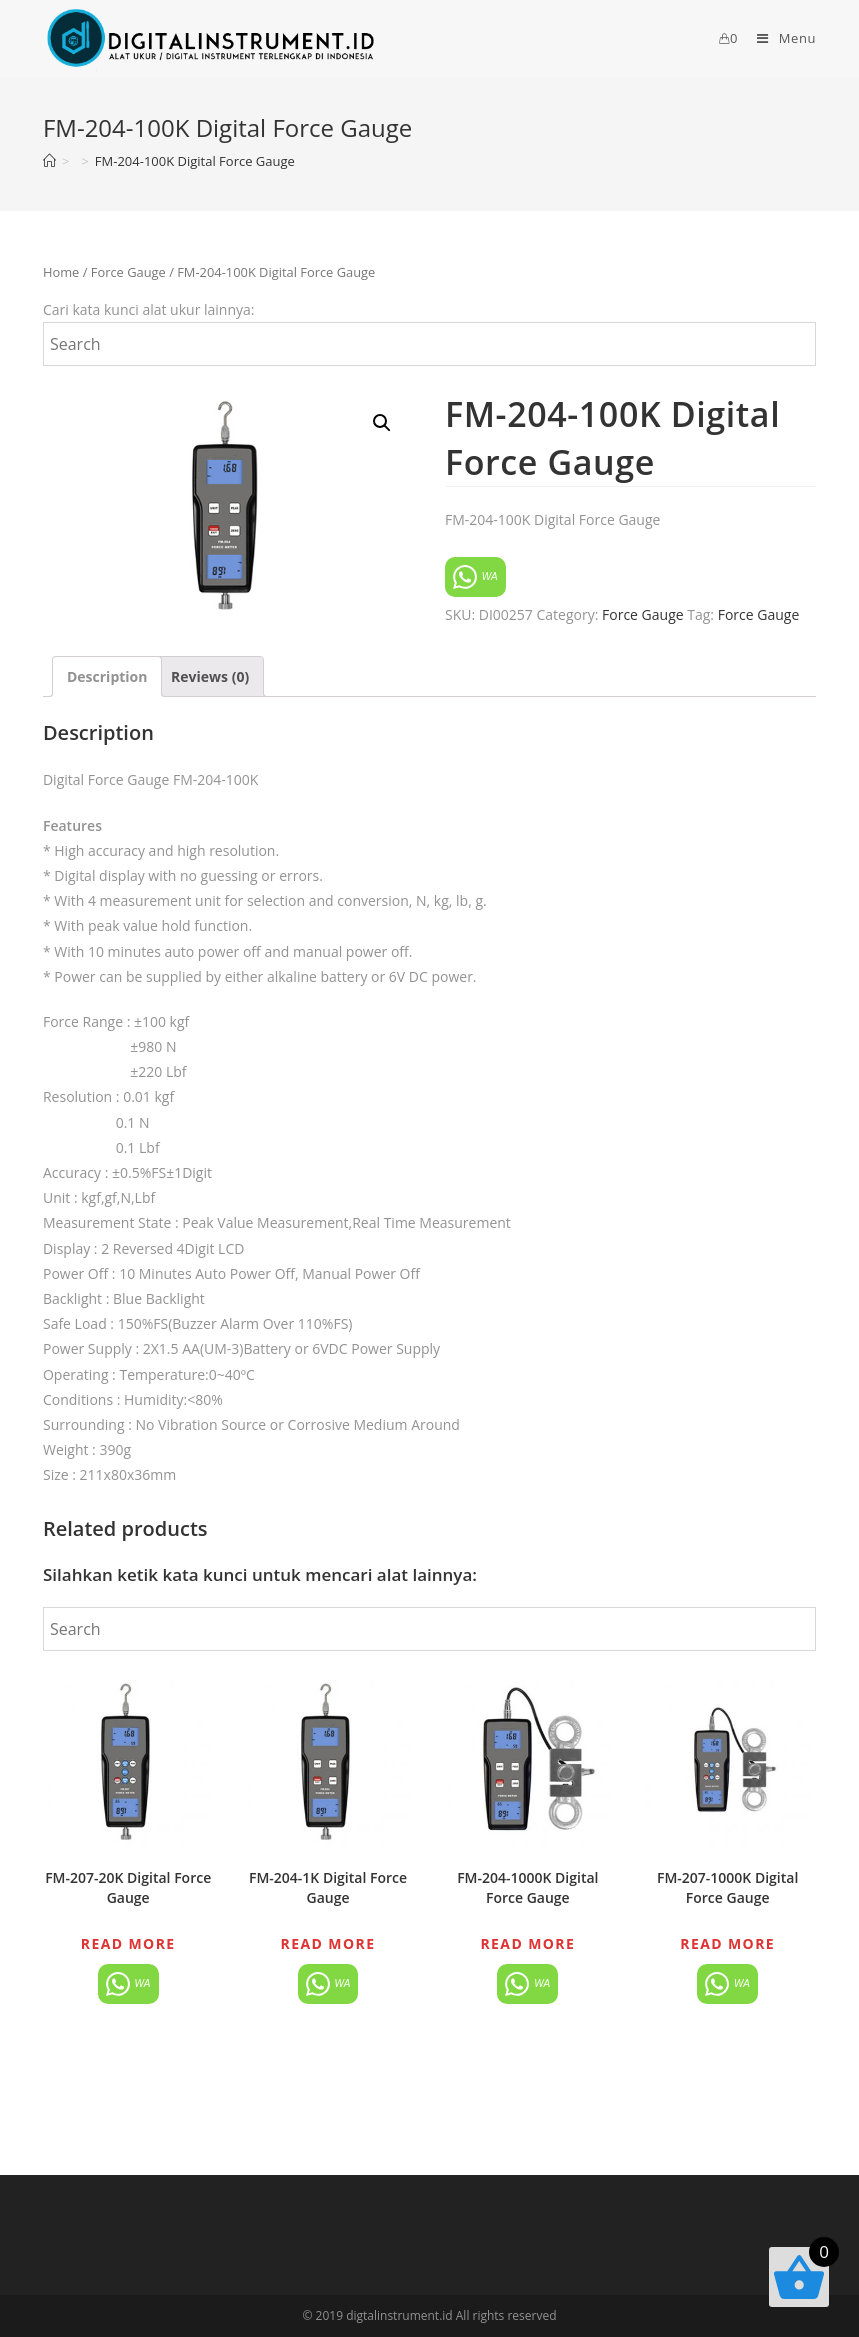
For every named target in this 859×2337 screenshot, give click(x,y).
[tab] (107, 676)
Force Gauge (128, 272)
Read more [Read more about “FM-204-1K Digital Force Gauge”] (328, 1943)
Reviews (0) (210, 676)
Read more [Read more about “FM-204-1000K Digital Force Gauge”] (527, 1943)
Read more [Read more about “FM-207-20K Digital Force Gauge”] (128, 1943)
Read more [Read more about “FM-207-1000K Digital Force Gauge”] (727, 1943)
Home (61, 272)
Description (107, 676)
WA (475, 577)
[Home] (49, 161)
